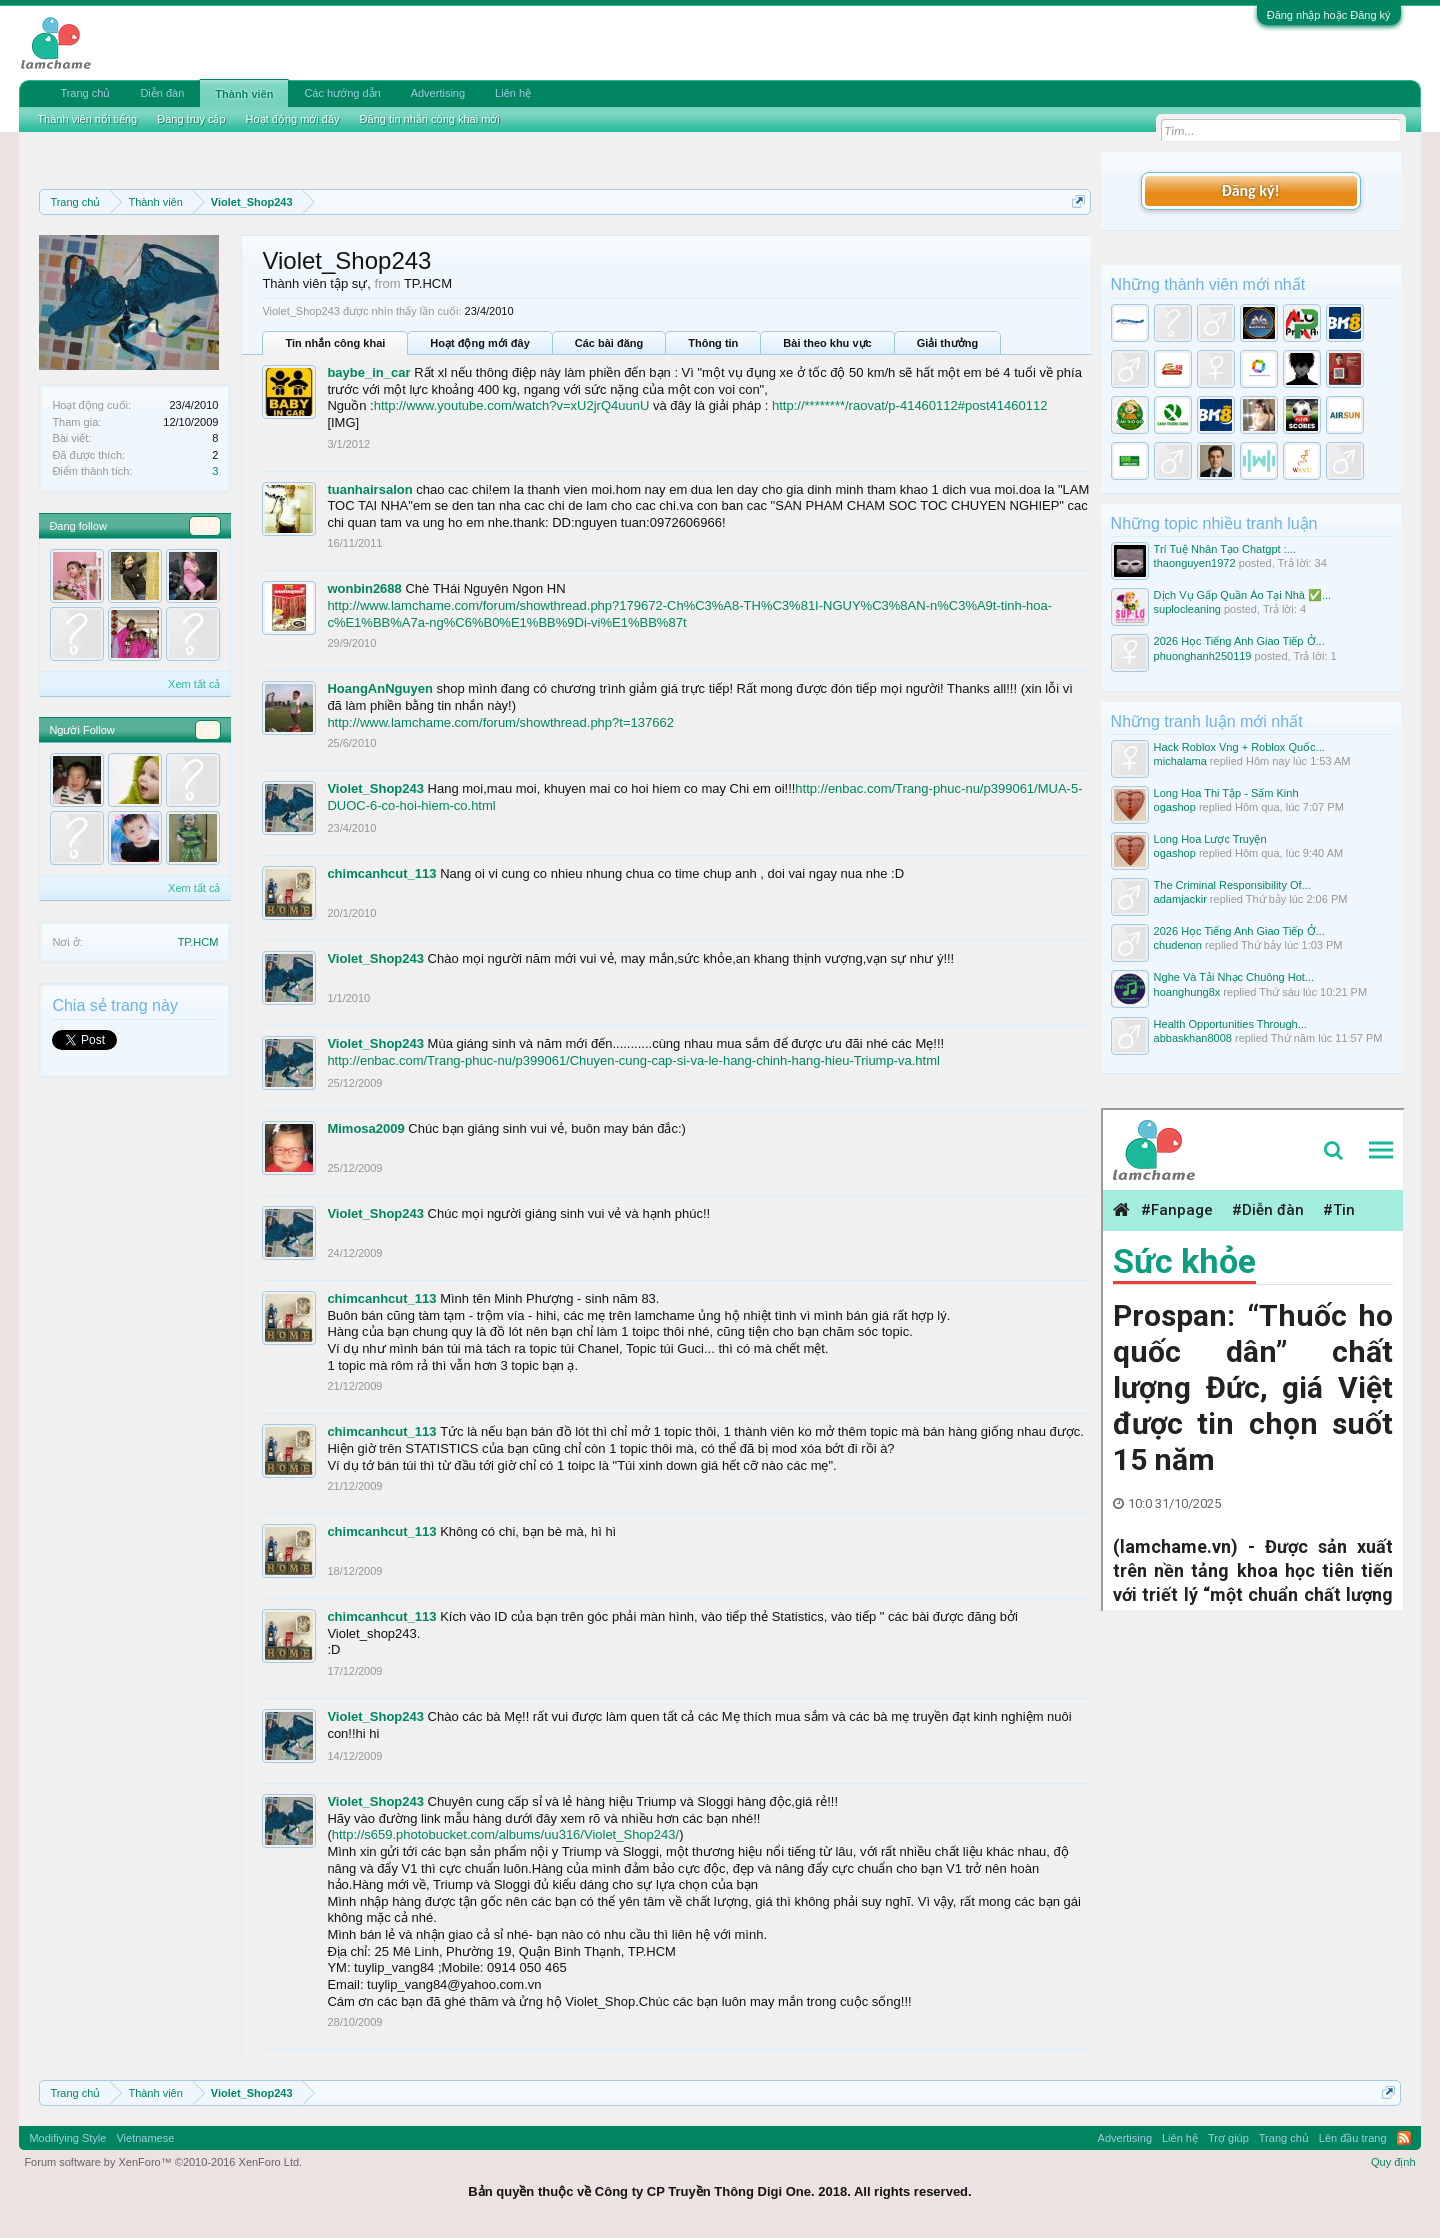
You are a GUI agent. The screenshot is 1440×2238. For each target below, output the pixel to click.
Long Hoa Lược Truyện (1210, 839)
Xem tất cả (194, 684)
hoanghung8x (1187, 992)
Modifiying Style (67, 2138)
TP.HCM (198, 942)
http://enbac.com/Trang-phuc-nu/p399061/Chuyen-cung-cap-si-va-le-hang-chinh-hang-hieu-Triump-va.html (633, 1060)
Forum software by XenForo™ (163, 2162)
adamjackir (1180, 899)
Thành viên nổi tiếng (87, 119)
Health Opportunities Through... (1230, 1024)
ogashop (1175, 807)
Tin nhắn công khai (335, 343)
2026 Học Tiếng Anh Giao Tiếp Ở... (1239, 641)
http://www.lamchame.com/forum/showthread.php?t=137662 (500, 722)
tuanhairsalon (369, 489)
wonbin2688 (364, 588)
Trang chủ (85, 93)
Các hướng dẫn (342, 93)
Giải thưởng (948, 343)
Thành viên (244, 94)
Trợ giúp (1228, 2138)
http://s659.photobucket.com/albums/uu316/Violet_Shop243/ (505, 1834)
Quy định (1393, 2162)
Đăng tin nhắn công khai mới (430, 119)
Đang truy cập (191, 119)
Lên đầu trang (1353, 2138)
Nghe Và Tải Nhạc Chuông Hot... (1234, 977)
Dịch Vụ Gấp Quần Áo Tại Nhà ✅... (1243, 595)
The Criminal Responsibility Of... (1232, 885)
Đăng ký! (1250, 190)
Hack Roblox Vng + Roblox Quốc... (1239, 747)
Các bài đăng (609, 343)
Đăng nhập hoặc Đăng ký (1329, 15)
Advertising (438, 93)
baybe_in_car (368, 372)
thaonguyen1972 (1195, 563)
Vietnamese (145, 2138)
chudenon (1178, 945)
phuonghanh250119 (1203, 656)
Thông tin (713, 343)
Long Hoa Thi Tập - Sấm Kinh (1226, 793)
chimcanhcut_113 (381, 873)
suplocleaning (1187, 609)
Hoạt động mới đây (479, 343)
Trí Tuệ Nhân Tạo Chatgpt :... (1225, 549)
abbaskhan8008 (1193, 1038)
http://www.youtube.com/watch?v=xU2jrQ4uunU (512, 405)
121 (205, 526)
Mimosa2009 (365, 1128)
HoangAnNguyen (379, 688)
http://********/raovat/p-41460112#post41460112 (909, 405)
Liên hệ (513, 93)
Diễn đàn (162, 93)
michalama (1180, 761)
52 (208, 730)
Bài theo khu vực (827, 343)
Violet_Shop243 (375, 788)
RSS (1404, 2138)
